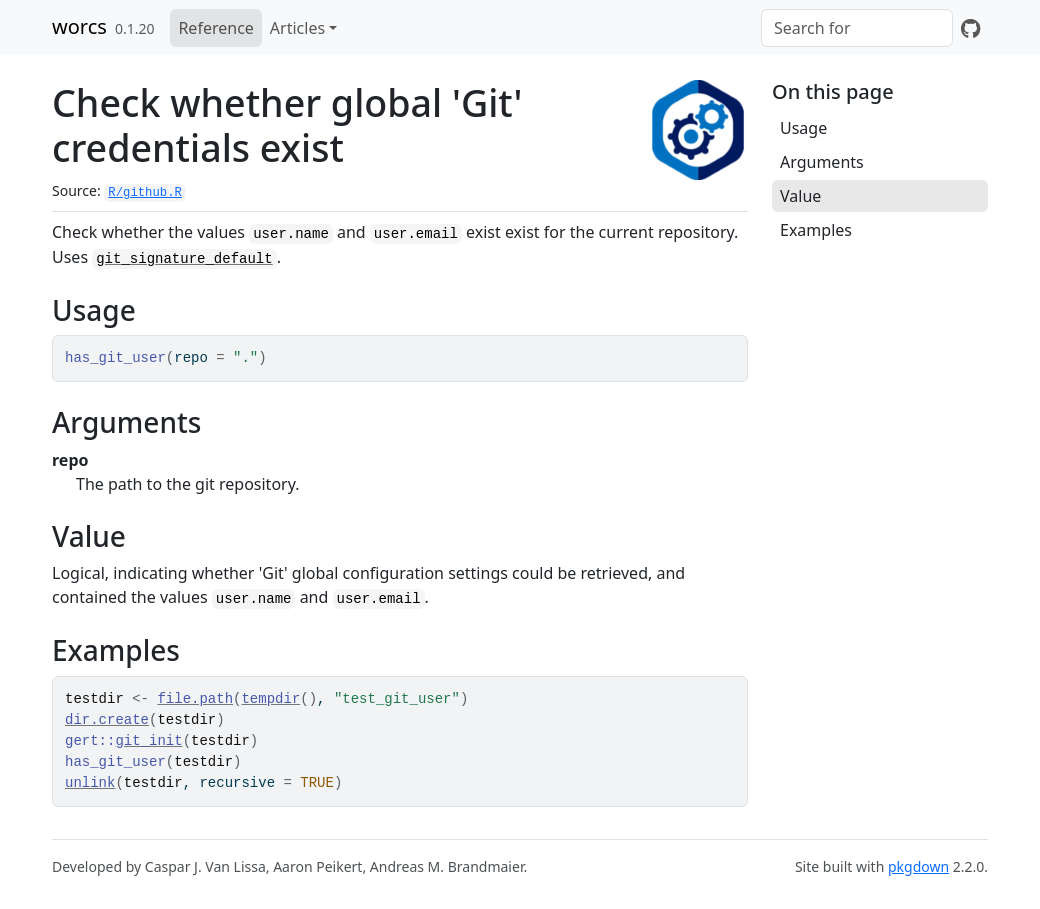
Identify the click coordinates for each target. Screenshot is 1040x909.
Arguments (822, 162)
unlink (90, 783)
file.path (195, 699)
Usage (803, 128)
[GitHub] (970, 28)
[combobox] (857, 28)
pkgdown (918, 866)
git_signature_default (184, 259)
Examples (816, 230)
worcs (79, 26)
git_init (148, 741)
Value (800, 196)
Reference (215, 28)
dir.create (107, 720)
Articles (297, 28)
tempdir (270, 699)
